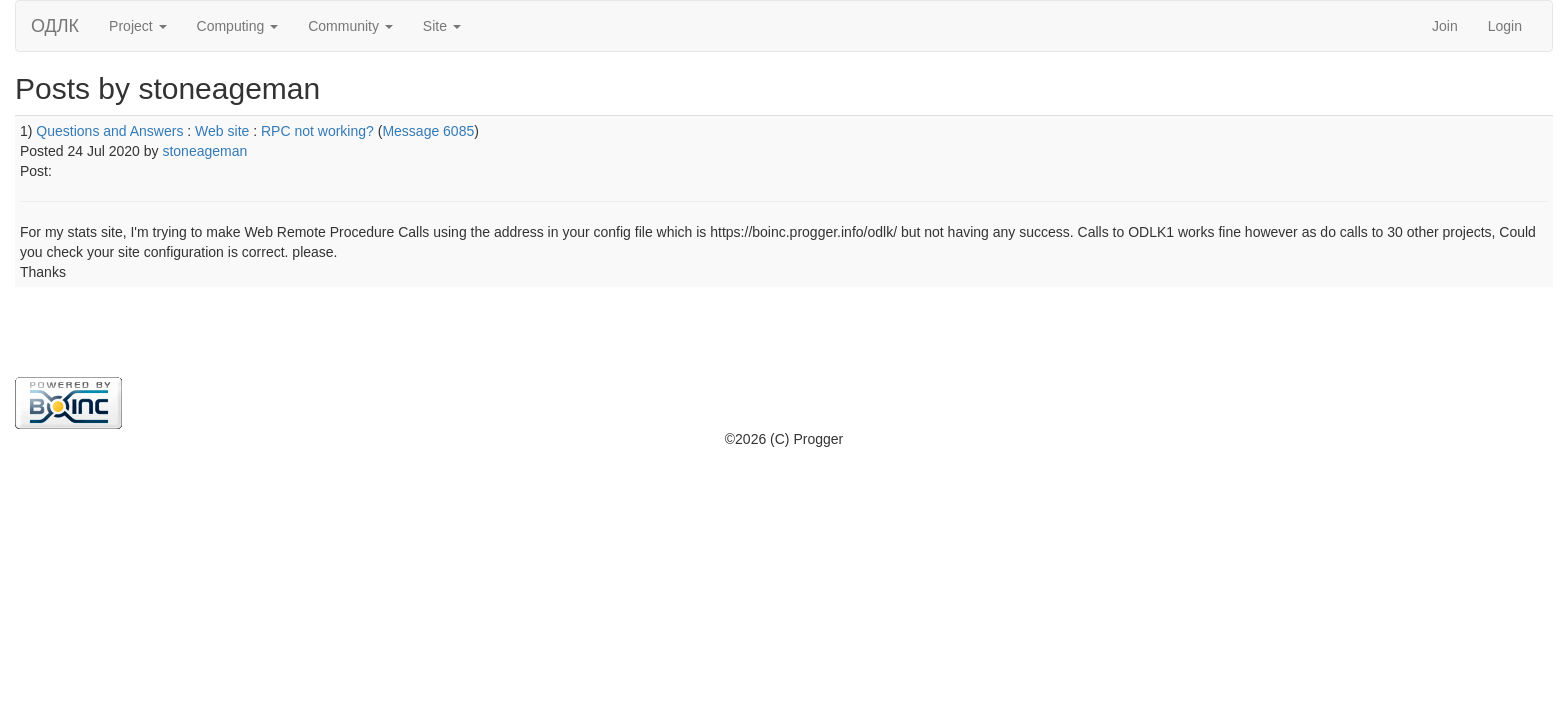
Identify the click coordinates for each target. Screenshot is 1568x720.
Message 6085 (428, 131)
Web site (222, 131)
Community (350, 26)
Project (137, 26)
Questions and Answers (109, 131)
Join (1445, 26)
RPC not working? (317, 131)
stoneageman (204, 151)
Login (1505, 26)
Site (442, 26)
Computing (238, 26)
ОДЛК (55, 26)
